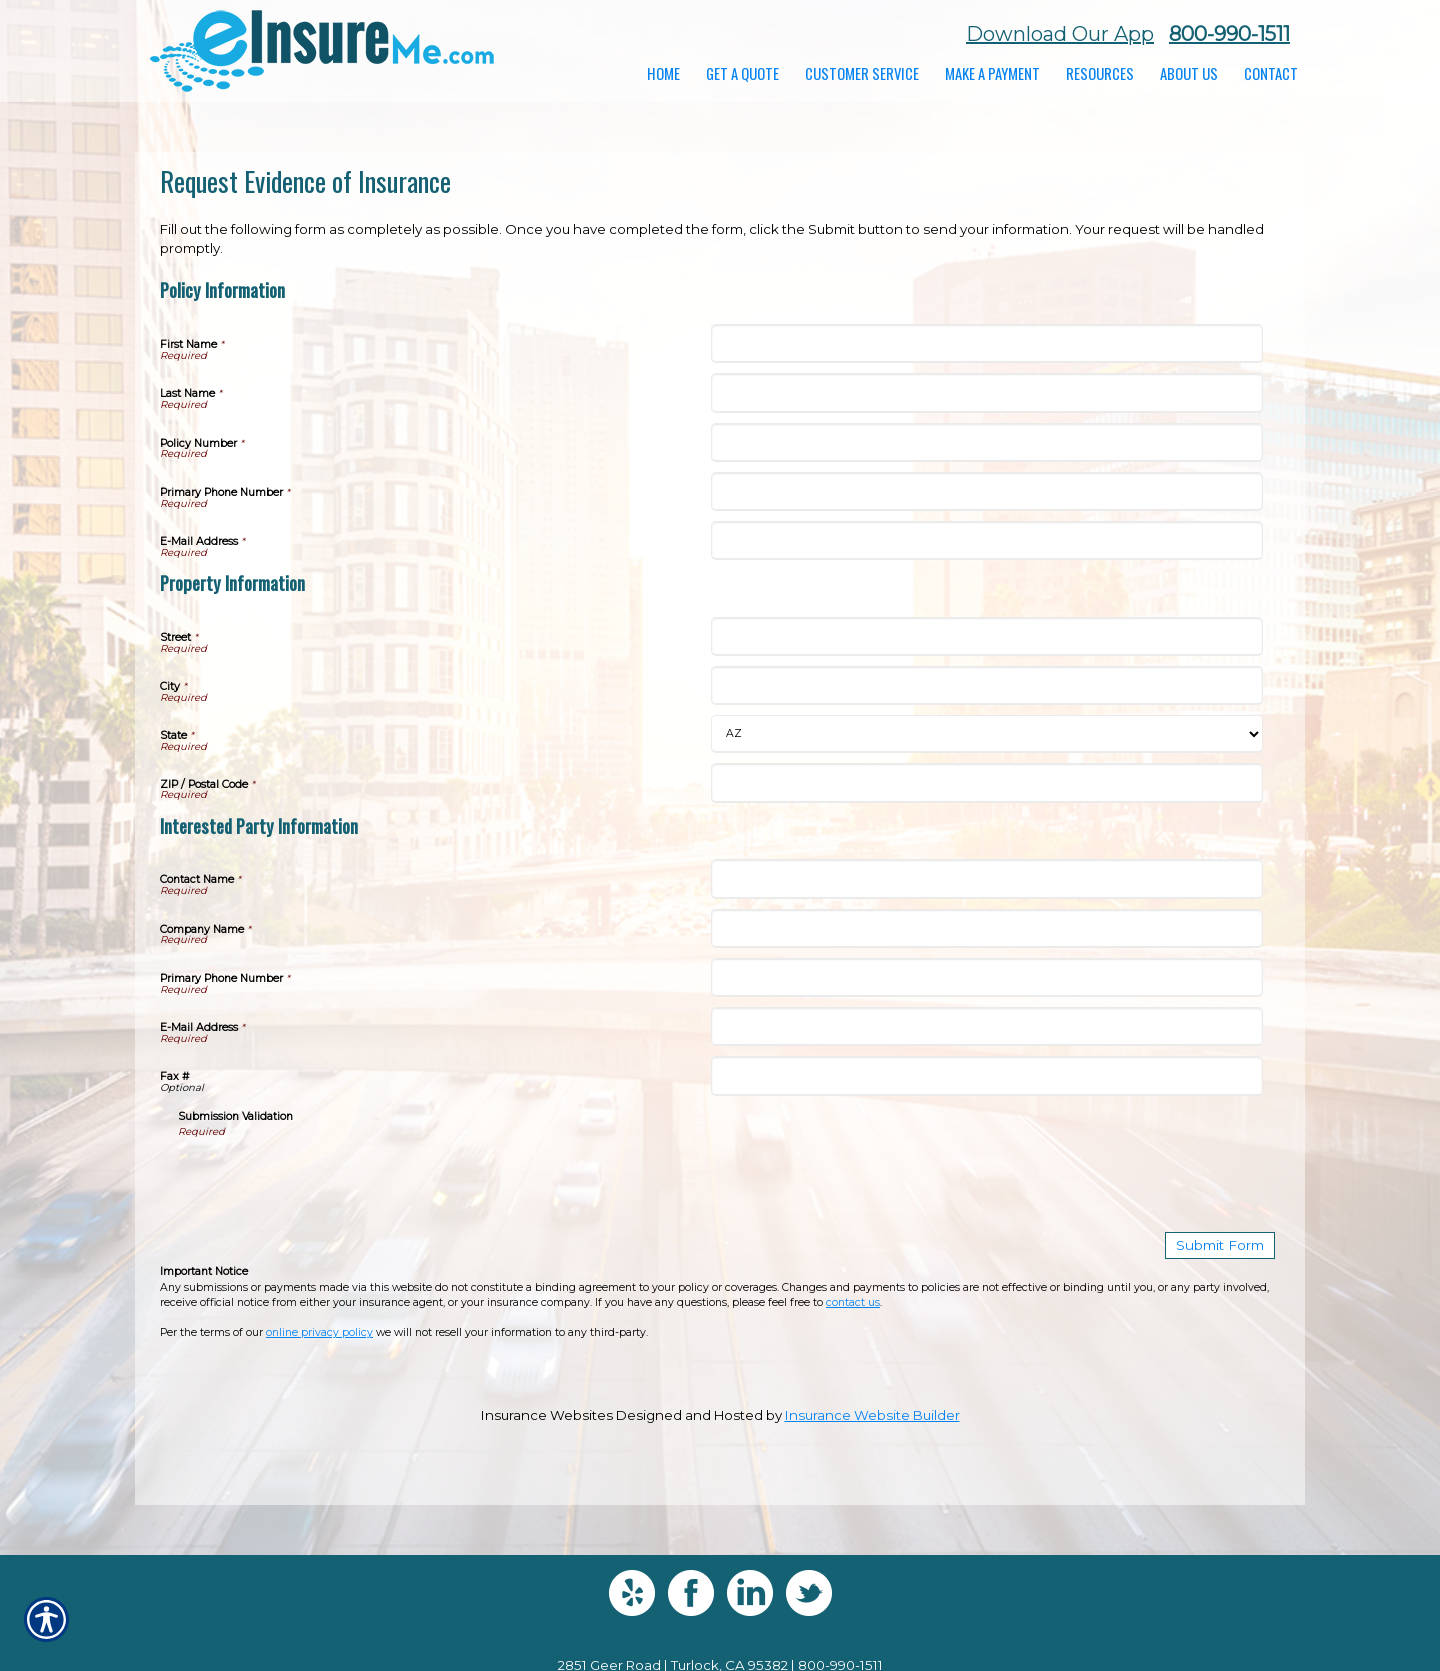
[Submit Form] (1221, 1245)
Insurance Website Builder (872, 1414)
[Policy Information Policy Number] (986, 442)
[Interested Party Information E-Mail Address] (986, 1026)
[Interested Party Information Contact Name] (986, 878)
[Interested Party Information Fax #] (986, 1075)
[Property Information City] (986, 685)
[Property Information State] (986, 734)
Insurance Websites (547, 1414)
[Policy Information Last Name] (986, 392)
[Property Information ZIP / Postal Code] (986, 782)
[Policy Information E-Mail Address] (986, 540)
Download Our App (1060, 34)
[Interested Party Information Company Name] (986, 928)
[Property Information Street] (986, 636)
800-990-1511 (1229, 34)
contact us (853, 1301)
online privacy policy (319, 1332)
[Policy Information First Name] (986, 343)
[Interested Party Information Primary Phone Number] (986, 977)
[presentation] (330, 1178)
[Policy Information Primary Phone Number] (986, 491)
